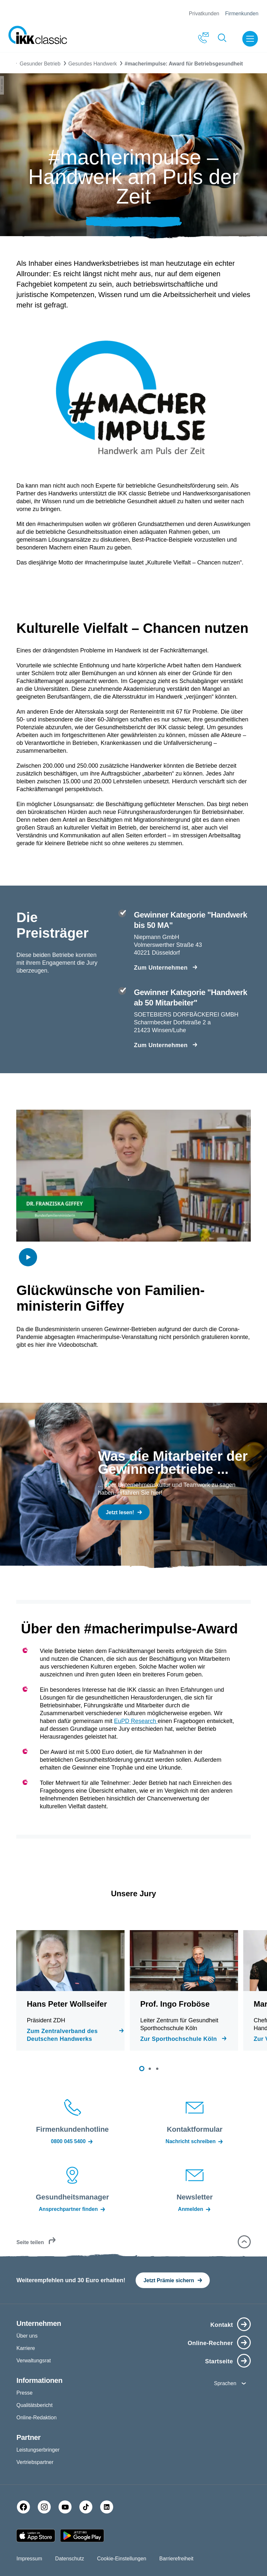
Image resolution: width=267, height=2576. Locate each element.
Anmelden (194, 2209)
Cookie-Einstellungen (121, 2558)
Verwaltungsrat (33, 2360)
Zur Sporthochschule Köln (178, 2039)
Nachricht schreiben (195, 2141)
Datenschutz (69, 2558)
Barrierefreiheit (176, 2558)
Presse (24, 2393)
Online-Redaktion (36, 2417)
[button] (142, 2069)
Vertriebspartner (34, 2462)
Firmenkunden (241, 13)
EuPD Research (136, 1721)
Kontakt (221, 2325)
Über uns (26, 2336)
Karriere (25, 2348)
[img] (28, 1257)
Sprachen (225, 2383)
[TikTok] (86, 2507)
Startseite (219, 2361)
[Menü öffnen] (251, 39)
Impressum (29, 2558)
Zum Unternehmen (161, 967)
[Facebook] (23, 2507)
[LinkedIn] (106, 2507)
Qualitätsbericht (34, 2405)
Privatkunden (204, 13)
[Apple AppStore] (35, 2535)
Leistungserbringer (38, 2450)
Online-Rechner (210, 2343)
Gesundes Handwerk (92, 63)
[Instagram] (44, 2507)
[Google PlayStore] (82, 2535)
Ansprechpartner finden (72, 2209)
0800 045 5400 (72, 2141)
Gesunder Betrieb (40, 63)
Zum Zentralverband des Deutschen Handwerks (62, 2035)
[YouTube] (65, 2507)
